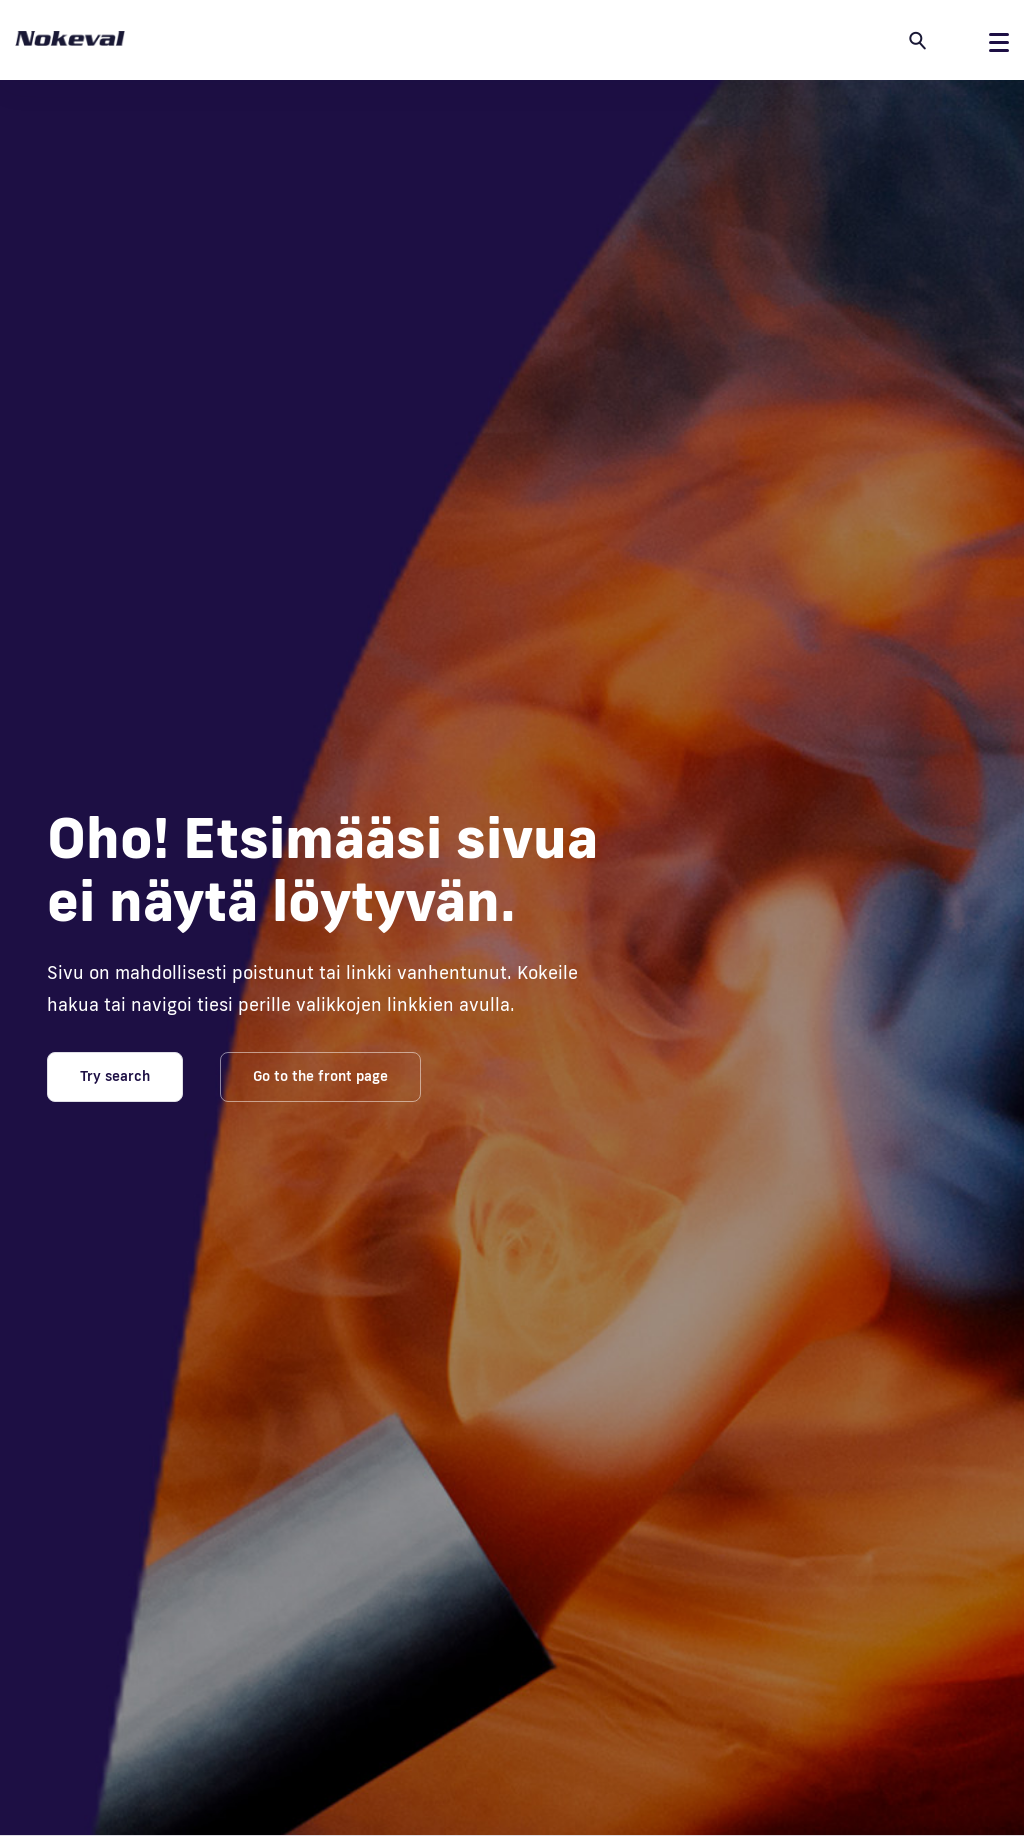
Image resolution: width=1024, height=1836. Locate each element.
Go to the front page (320, 1076)
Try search (115, 1076)
